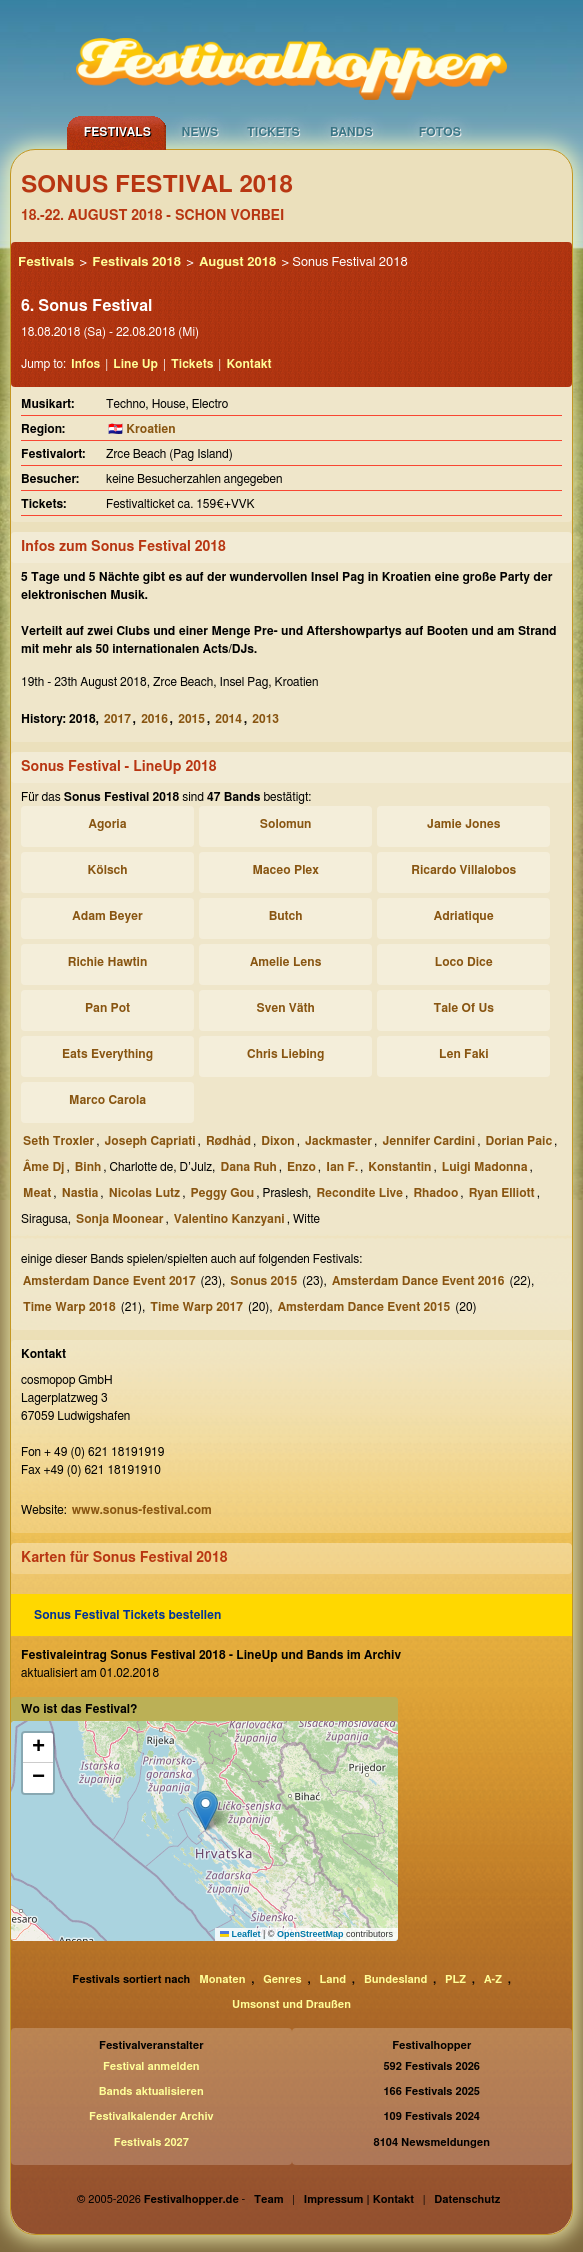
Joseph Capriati (149, 1141)
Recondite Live (359, 1193)
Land (333, 1979)
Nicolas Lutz (144, 1193)
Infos (85, 364)
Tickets (273, 132)
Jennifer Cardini (428, 1141)
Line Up (135, 364)
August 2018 (237, 262)
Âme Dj (43, 1167)
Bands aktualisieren (151, 2091)
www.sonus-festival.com (142, 1510)
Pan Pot (107, 1008)
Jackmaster (338, 1141)
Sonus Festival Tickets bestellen (127, 1615)
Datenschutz (467, 2199)
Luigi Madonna (485, 1167)
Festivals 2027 (151, 2142)
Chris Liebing (285, 1054)
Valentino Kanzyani (229, 1219)
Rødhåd (228, 1141)
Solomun (286, 824)
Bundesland (395, 1979)
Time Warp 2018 (69, 1307)
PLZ (455, 1979)
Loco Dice (464, 962)
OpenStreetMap (310, 1934)
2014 (228, 719)
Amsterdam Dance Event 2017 (109, 1281)
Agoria (108, 824)
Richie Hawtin (108, 962)
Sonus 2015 (263, 1281)
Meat (37, 1193)
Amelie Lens (285, 962)
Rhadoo (435, 1193)
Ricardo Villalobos (463, 870)
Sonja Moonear (119, 1219)
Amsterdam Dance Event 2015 (364, 1307)
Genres (282, 1979)
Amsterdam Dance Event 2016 (418, 1281)
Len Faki (464, 1054)
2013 (265, 719)
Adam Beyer (107, 916)
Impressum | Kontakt (359, 2199)
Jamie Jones (463, 824)
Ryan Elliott (502, 1193)
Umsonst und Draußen (291, 2004)
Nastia (80, 1193)
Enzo (301, 1167)
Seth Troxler (58, 1141)
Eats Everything (107, 1054)
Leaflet (240, 1934)
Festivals (117, 132)
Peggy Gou (222, 1193)
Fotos (440, 132)
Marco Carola (107, 1100)
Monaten (222, 1979)
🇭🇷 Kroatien (142, 429)
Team (269, 2199)
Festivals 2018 (136, 262)
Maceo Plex (285, 870)
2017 (117, 719)
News (199, 132)
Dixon (277, 1141)
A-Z (493, 1979)
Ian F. (342, 1167)
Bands (351, 132)
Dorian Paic (519, 1141)
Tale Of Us (464, 1008)
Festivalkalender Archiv (151, 2116)
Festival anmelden (151, 2066)
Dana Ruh (248, 1167)
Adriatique (464, 916)
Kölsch (108, 870)
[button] (205, 1810)
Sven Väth (285, 1008)
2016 (154, 719)
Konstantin (399, 1167)
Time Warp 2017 (196, 1307)
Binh (88, 1167)
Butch (286, 916)
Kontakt (248, 364)
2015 (191, 719)
